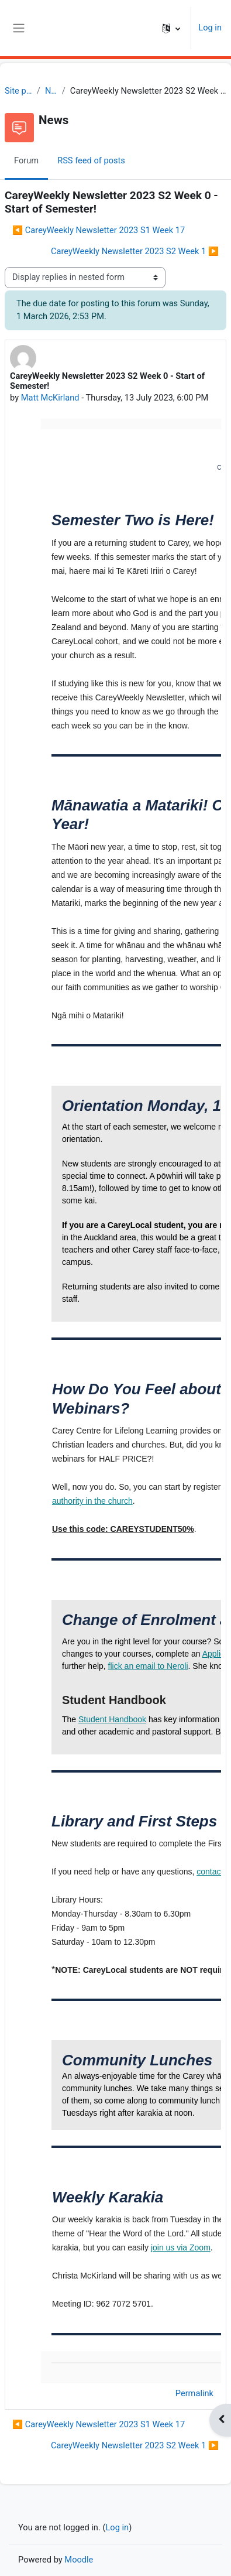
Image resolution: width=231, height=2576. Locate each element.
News (51, 90)
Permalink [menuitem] (194, 2393)
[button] (171, 28)
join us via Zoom (181, 2247)
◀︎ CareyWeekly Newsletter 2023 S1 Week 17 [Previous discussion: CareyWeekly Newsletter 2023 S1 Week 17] (98, 230)
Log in (210, 27)
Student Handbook (112, 1719)
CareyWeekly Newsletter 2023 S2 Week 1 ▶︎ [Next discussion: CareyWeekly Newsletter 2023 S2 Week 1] (135, 251)
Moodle (78, 2559)
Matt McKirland (50, 397)
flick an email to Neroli (148, 1666)
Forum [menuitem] (26, 160)
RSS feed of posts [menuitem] (91, 160)
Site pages (18, 90)
